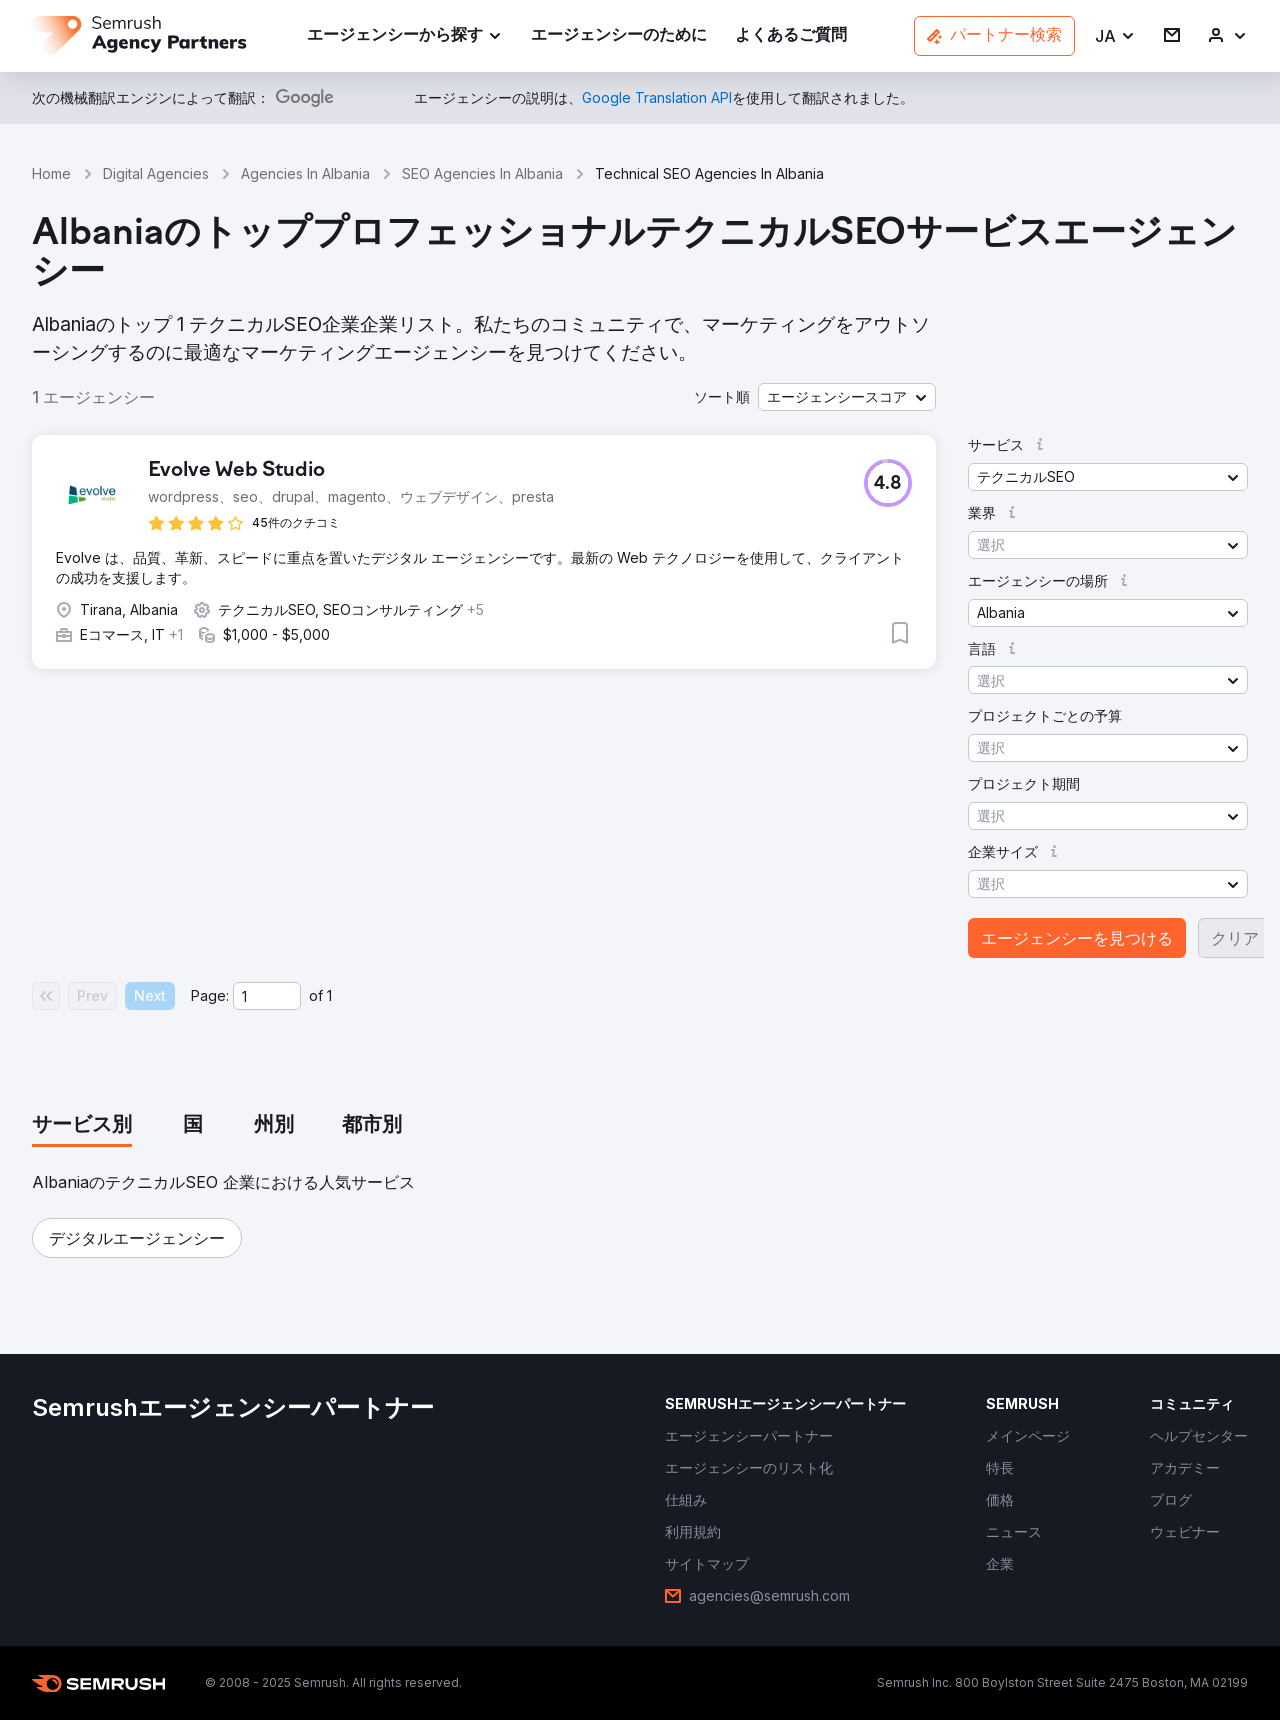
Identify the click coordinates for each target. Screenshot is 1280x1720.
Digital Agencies (156, 173)
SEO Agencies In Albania (482, 173)
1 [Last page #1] (329, 995)
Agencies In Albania (305, 173)
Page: (210, 995)
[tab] (82, 1126)
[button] (1115, 36)
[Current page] (267, 996)
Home (51, 173)
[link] (619, 36)
